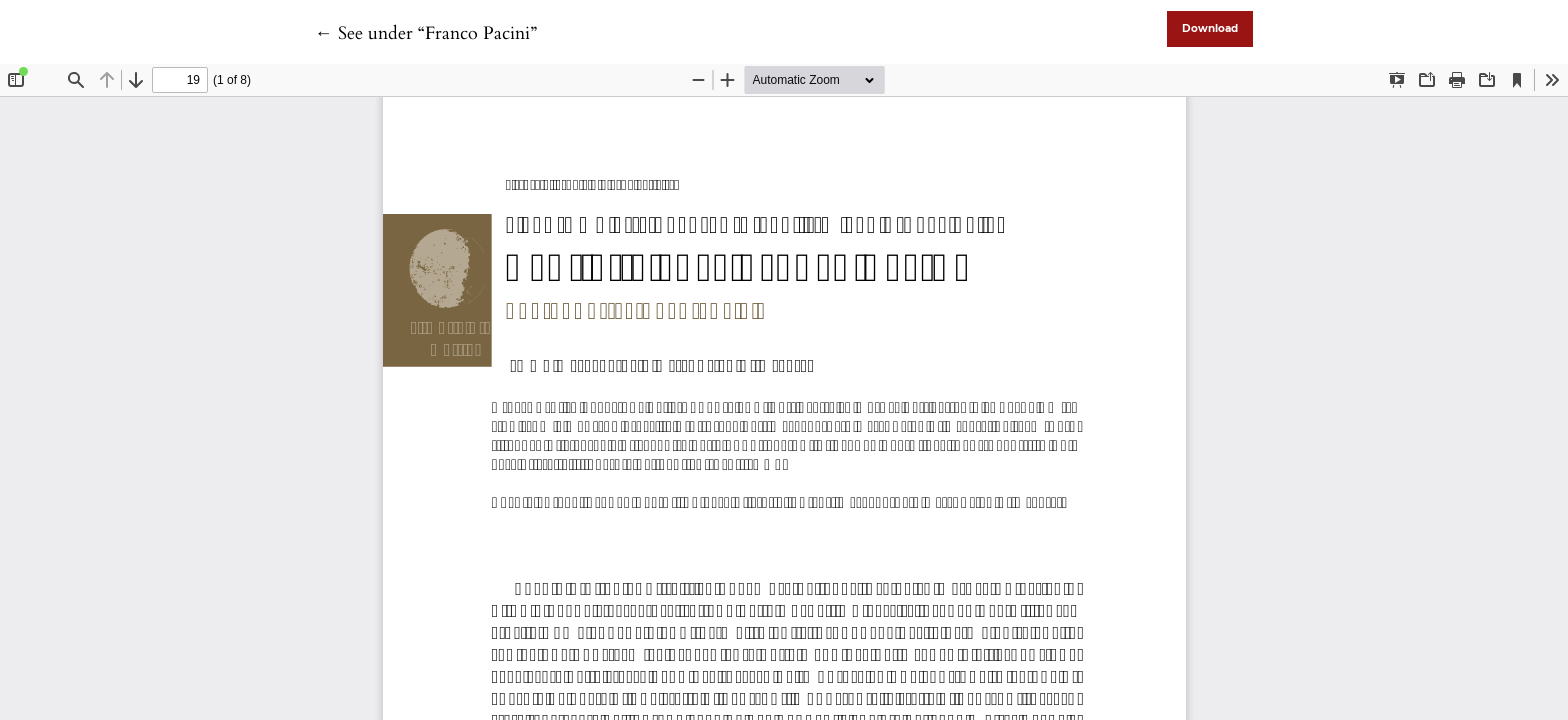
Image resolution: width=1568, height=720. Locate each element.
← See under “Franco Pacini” (426, 33)
